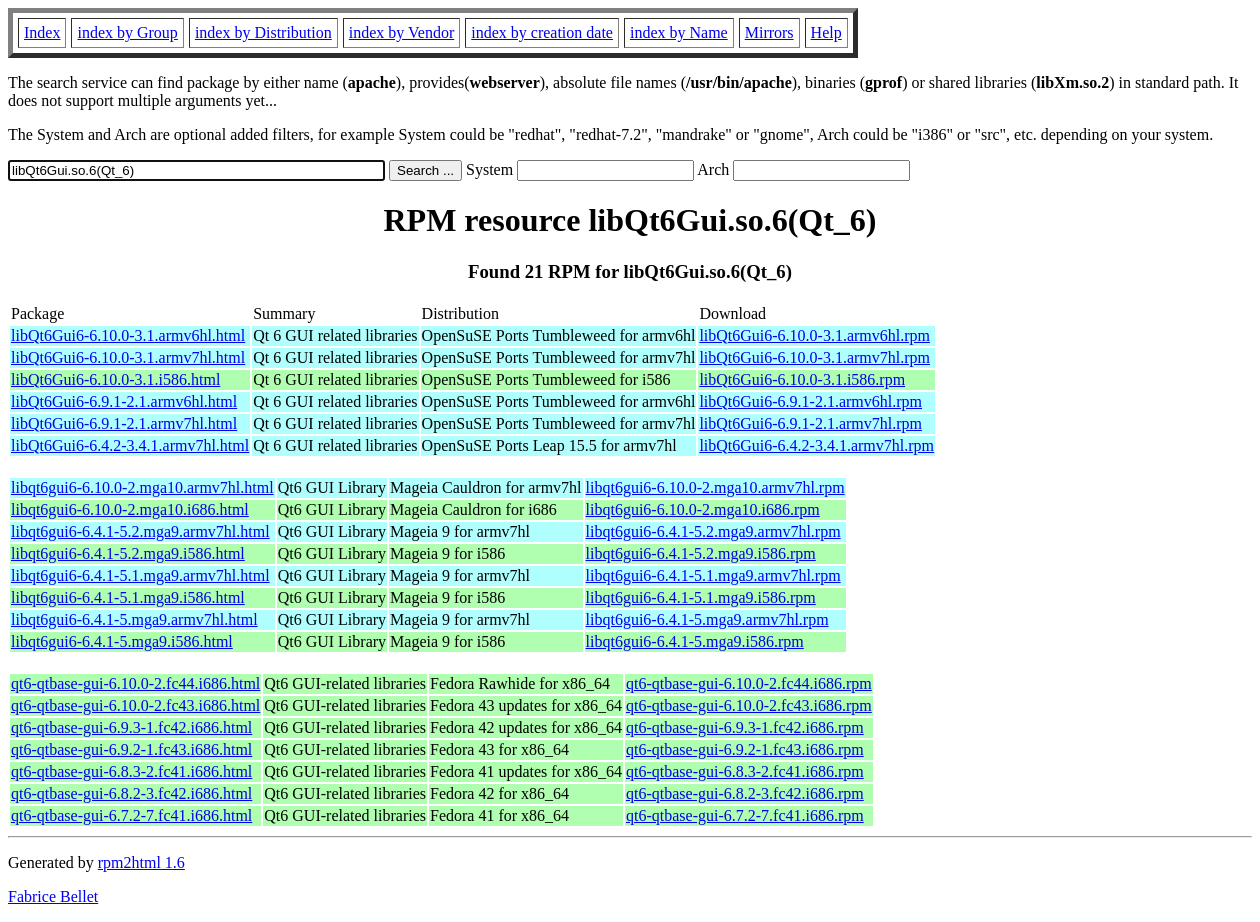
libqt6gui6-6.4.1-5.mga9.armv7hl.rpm (707, 619)
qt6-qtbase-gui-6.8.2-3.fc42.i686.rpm (745, 793)
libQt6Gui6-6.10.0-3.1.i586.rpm (802, 379)
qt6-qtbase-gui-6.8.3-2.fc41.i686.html (131, 771)
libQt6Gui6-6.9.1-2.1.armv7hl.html (124, 423)
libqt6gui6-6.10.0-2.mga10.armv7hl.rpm (715, 487)
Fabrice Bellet (53, 896)
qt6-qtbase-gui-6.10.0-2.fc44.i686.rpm (749, 683)
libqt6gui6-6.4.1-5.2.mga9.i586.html (128, 553)
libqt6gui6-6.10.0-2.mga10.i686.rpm (703, 509)
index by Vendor (401, 32)
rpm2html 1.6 (141, 862)
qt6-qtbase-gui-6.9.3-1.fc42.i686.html (131, 727)
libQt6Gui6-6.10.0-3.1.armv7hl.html (128, 357)
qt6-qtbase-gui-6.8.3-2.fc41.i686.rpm (745, 771)
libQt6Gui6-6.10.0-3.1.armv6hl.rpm (814, 335)
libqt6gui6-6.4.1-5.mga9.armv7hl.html (134, 619)
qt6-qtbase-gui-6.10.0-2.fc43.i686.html (135, 705)
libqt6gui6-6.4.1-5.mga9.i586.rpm (695, 641)
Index (42, 32)
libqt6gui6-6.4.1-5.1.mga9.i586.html (128, 597)
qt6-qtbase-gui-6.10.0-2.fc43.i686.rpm (749, 705)
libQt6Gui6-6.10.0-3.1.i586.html (115, 379)
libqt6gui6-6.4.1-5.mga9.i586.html (122, 641)
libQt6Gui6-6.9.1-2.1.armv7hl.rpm (810, 423)
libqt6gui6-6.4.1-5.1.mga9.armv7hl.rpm (713, 575)
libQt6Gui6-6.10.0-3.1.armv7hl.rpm (814, 357)
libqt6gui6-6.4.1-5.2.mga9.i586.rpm (701, 553)
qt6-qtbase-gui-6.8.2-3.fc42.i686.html (131, 793)
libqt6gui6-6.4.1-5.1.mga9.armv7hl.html (140, 575)
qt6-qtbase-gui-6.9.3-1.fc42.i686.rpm (745, 727)
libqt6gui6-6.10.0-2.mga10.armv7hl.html (142, 487)
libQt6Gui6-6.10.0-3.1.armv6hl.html (128, 335)
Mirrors (769, 32)
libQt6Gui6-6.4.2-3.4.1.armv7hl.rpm (816, 445)
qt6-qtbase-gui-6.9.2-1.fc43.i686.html (131, 749)
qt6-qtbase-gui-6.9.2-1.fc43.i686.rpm (745, 749)
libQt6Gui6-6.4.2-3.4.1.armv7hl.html (130, 445)
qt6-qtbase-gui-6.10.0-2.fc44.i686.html (135, 683)
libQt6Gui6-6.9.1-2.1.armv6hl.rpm (810, 401)
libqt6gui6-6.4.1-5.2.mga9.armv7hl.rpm (713, 531)
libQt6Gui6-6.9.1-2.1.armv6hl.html (124, 401)
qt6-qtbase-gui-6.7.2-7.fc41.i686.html (131, 815)
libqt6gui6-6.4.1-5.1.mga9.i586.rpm (701, 597)
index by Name (679, 32)
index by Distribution (263, 32)
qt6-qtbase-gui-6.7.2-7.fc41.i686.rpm (745, 815)
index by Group (127, 32)
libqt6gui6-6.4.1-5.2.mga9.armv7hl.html (140, 531)
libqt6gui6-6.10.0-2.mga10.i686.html (130, 509)
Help (826, 32)
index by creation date (542, 32)
